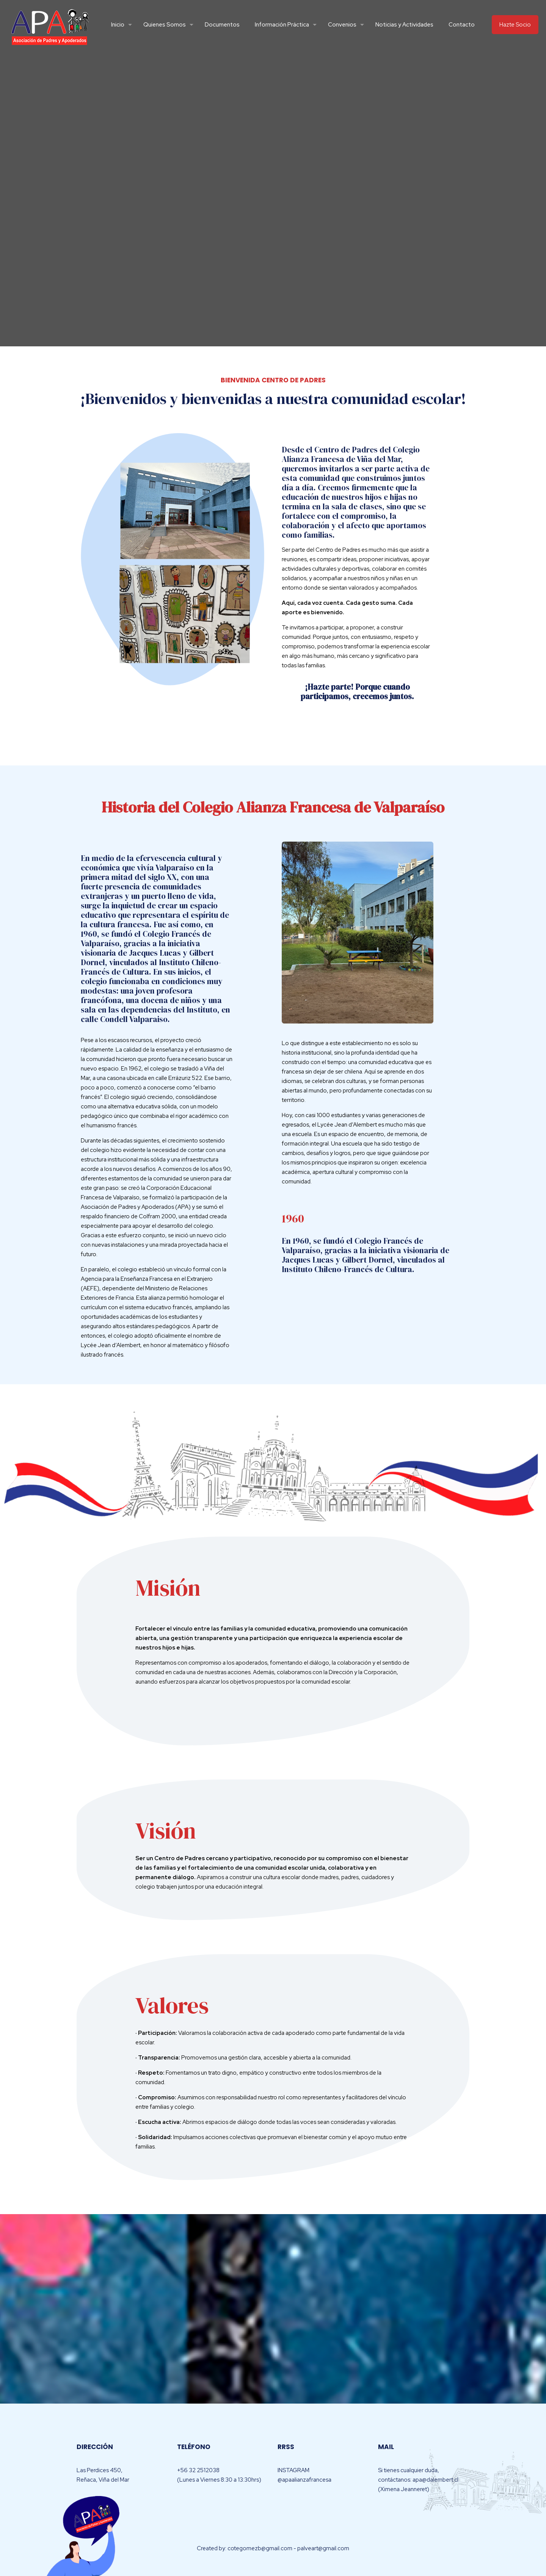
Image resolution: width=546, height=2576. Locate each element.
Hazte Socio (515, 24)
